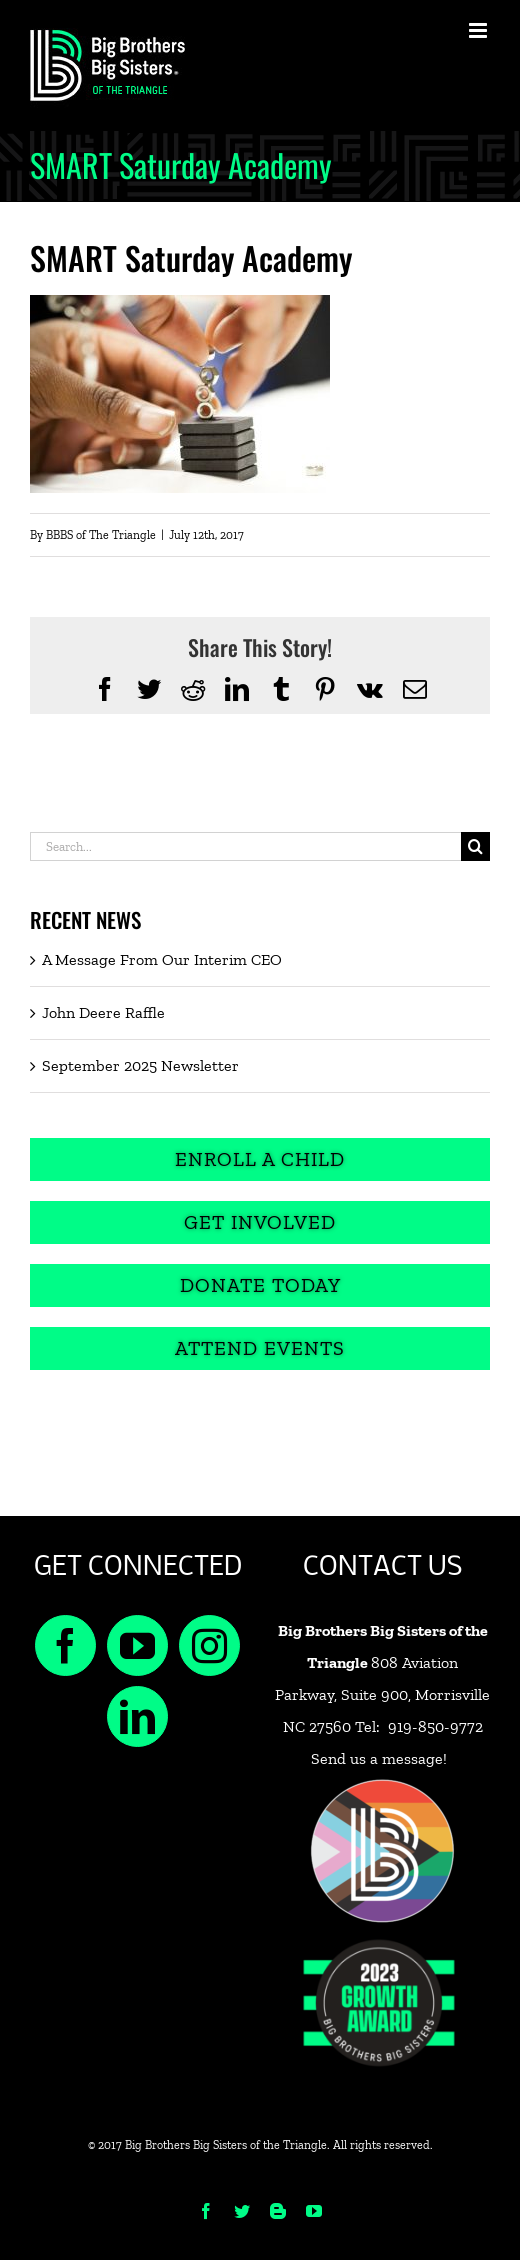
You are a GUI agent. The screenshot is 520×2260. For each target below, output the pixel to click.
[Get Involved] (260, 1222)
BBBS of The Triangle (101, 535)
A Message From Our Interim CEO (162, 959)
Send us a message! (379, 1758)
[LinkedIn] (137, 1716)
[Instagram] (209, 1645)
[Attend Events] (260, 1348)
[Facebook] (65, 1645)
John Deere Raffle (103, 1012)
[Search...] (245, 846)
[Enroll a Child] (260, 1159)
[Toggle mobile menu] (479, 30)
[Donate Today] (260, 1285)
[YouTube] (137, 1645)
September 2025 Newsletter (140, 1065)
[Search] (475, 846)
